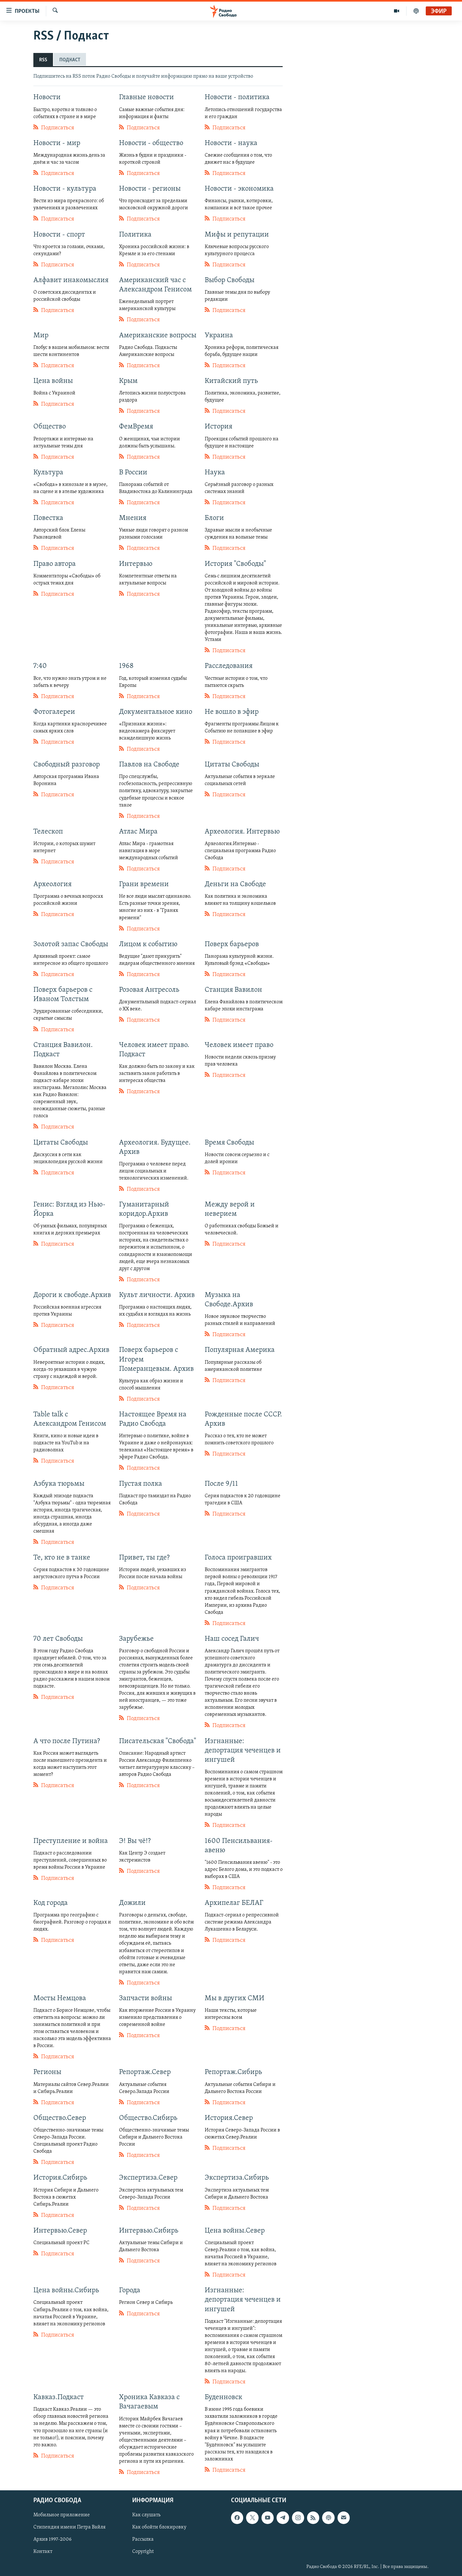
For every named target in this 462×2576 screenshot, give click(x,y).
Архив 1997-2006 (52, 2539)
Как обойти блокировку (159, 2527)
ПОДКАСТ (69, 60)
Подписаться (53, 127)
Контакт (42, 2551)
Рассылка (143, 2539)
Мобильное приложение (61, 2515)
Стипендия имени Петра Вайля (69, 2527)
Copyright (143, 2551)
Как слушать (146, 2515)
